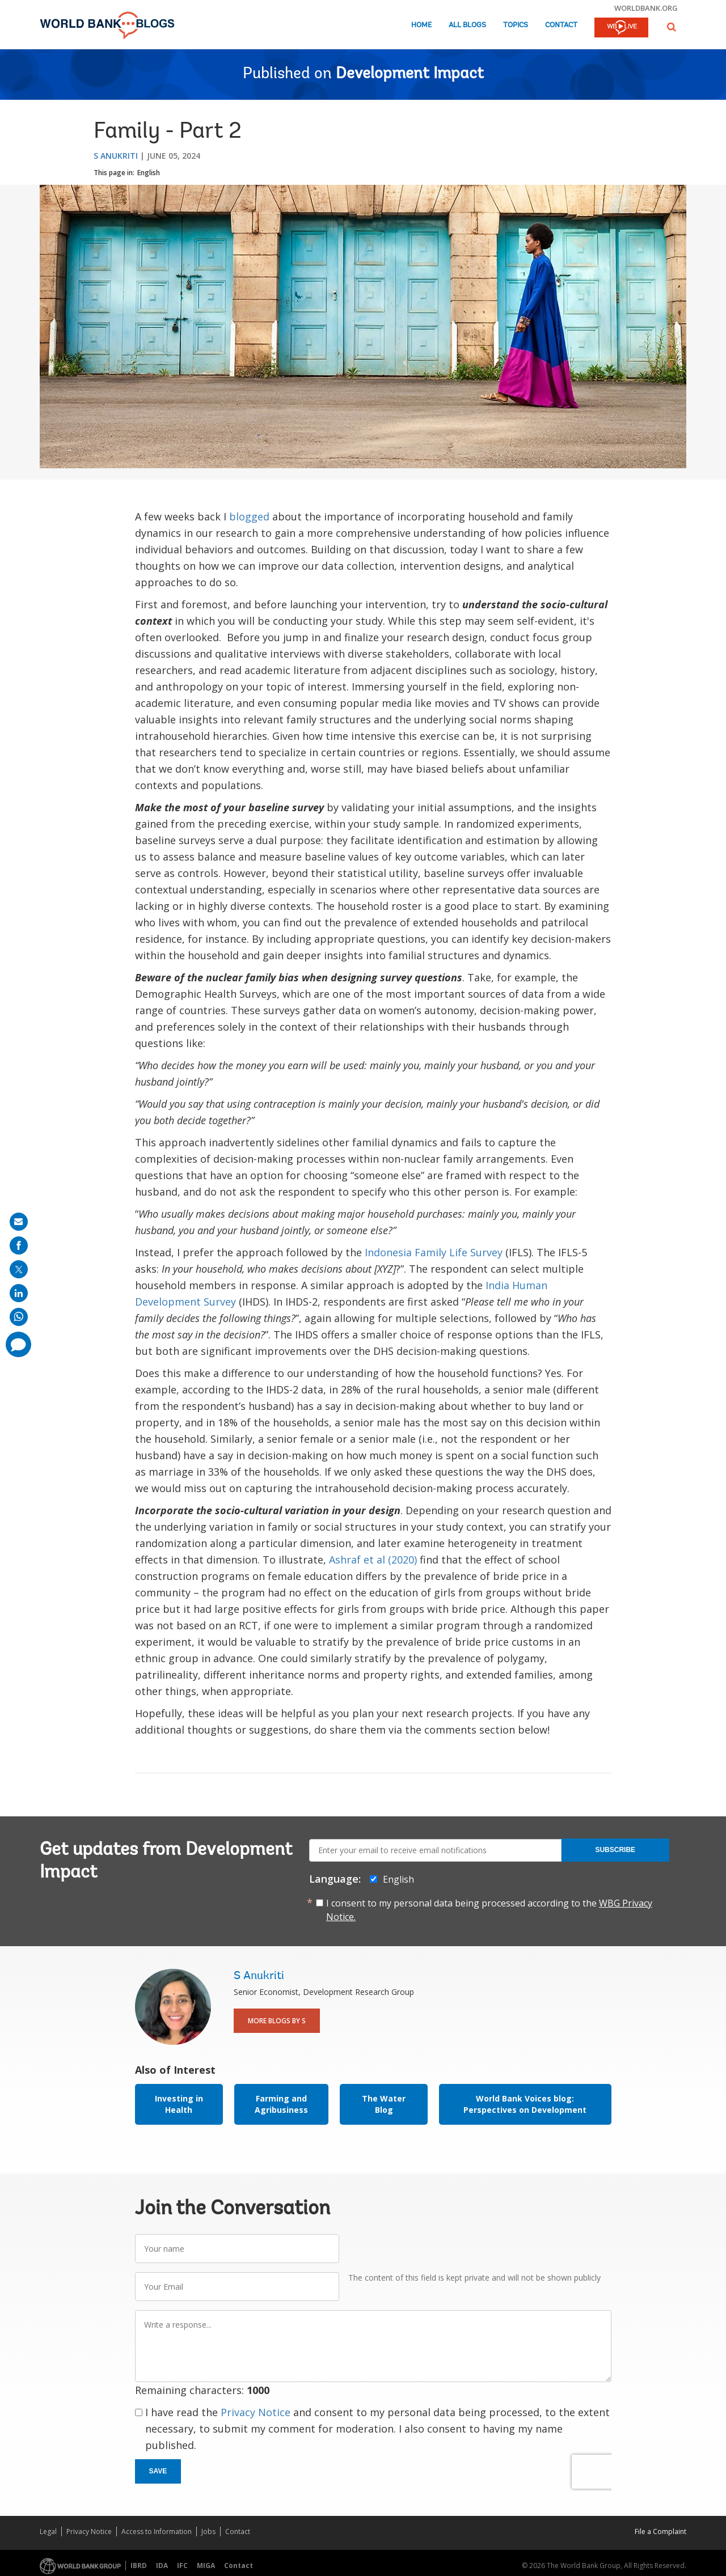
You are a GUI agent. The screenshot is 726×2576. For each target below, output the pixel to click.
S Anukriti (116, 155)
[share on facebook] (19, 1245)
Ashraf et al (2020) (373, 1559)
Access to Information (156, 2531)
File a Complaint (660, 2531)
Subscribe (615, 1850)
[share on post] (19, 1269)
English (148, 172)
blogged (249, 516)
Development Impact (410, 74)
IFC (182, 2565)
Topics (515, 25)
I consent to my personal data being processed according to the (489, 1910)
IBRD (138, 2565)
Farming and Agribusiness (281, 2104)
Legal (48, 2531)
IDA (162, 2565)
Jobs (208, 2531)
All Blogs (467, 25)
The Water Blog (384, 2104)
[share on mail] (19, 1222)
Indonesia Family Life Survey (434, 1252)
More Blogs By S (277, 2021)
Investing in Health (179, 2104)
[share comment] (18, 1344)
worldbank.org (646, 8)
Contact (561, 25)
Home (421, 25)
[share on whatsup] (19, 1317)
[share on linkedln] (19, 1293)
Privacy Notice (255, 2412)
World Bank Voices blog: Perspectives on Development (524, 2104)
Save (158, 2471)
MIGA (206, 2565)
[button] (671, 27)
